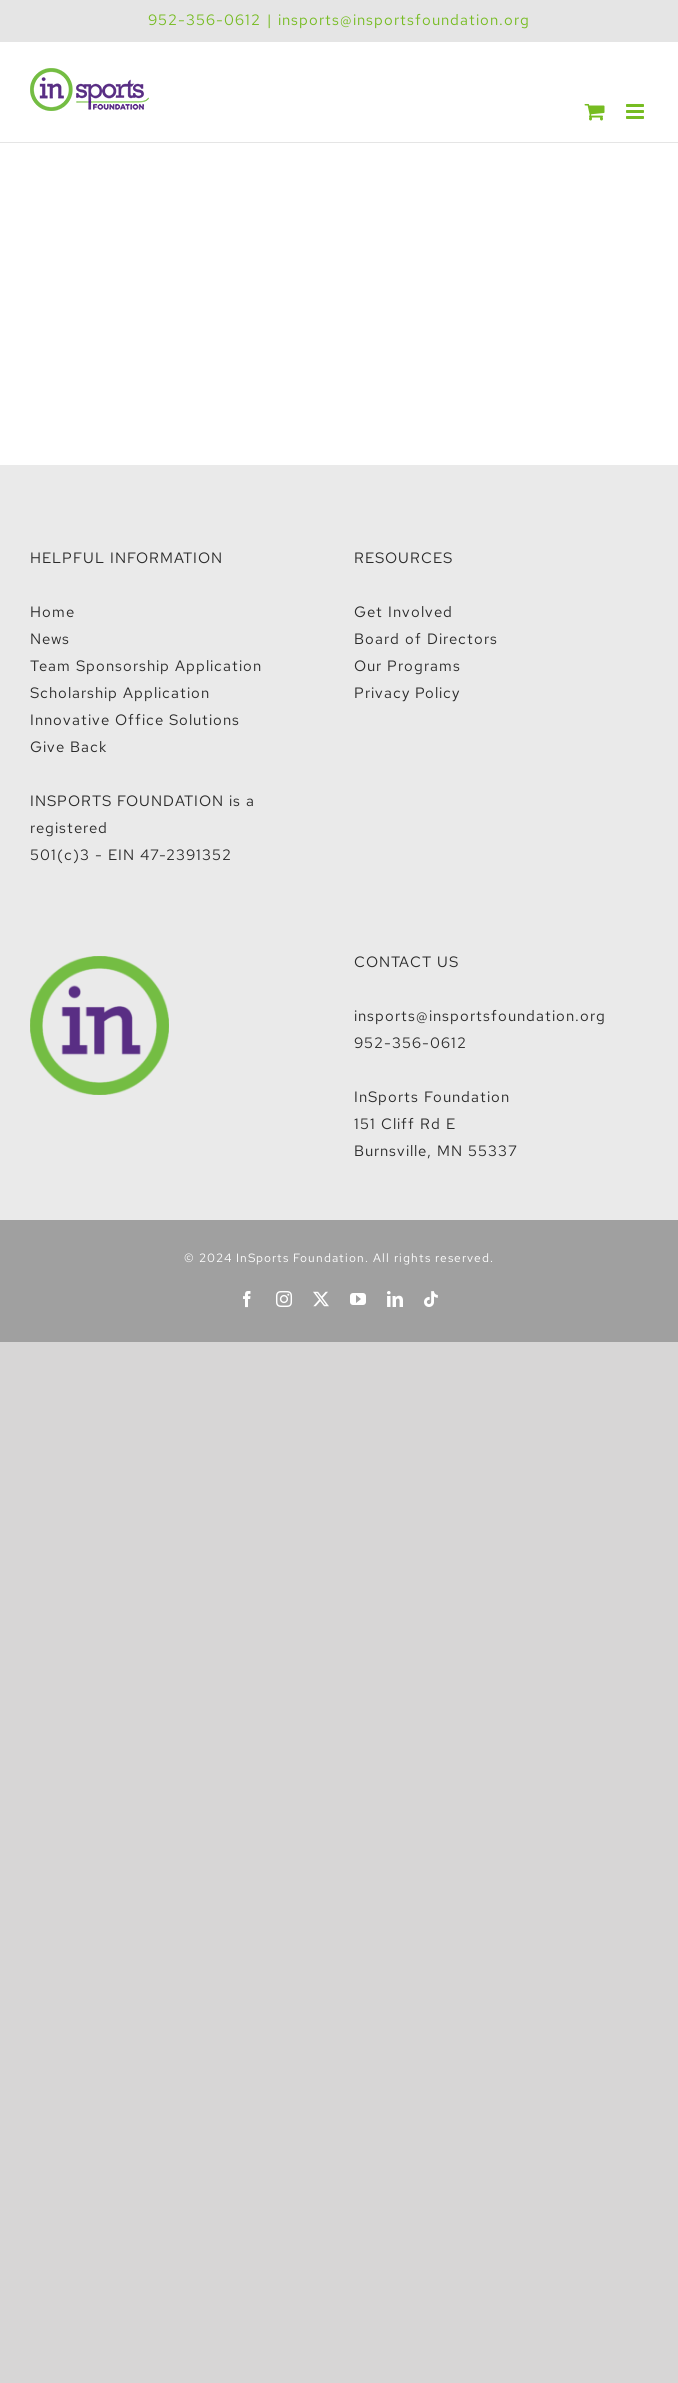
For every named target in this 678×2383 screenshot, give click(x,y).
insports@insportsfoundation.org (404, 20)
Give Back (68, 747)
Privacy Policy (407, 693)
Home (52, 612)
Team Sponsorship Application (146, 666)
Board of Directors (426, 639)
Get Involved (403, 612)
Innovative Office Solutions (135, 720)
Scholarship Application (120, 693)
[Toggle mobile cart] (595, 111)
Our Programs (407, 666)
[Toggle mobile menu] (637, 111)
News (50, 639)
